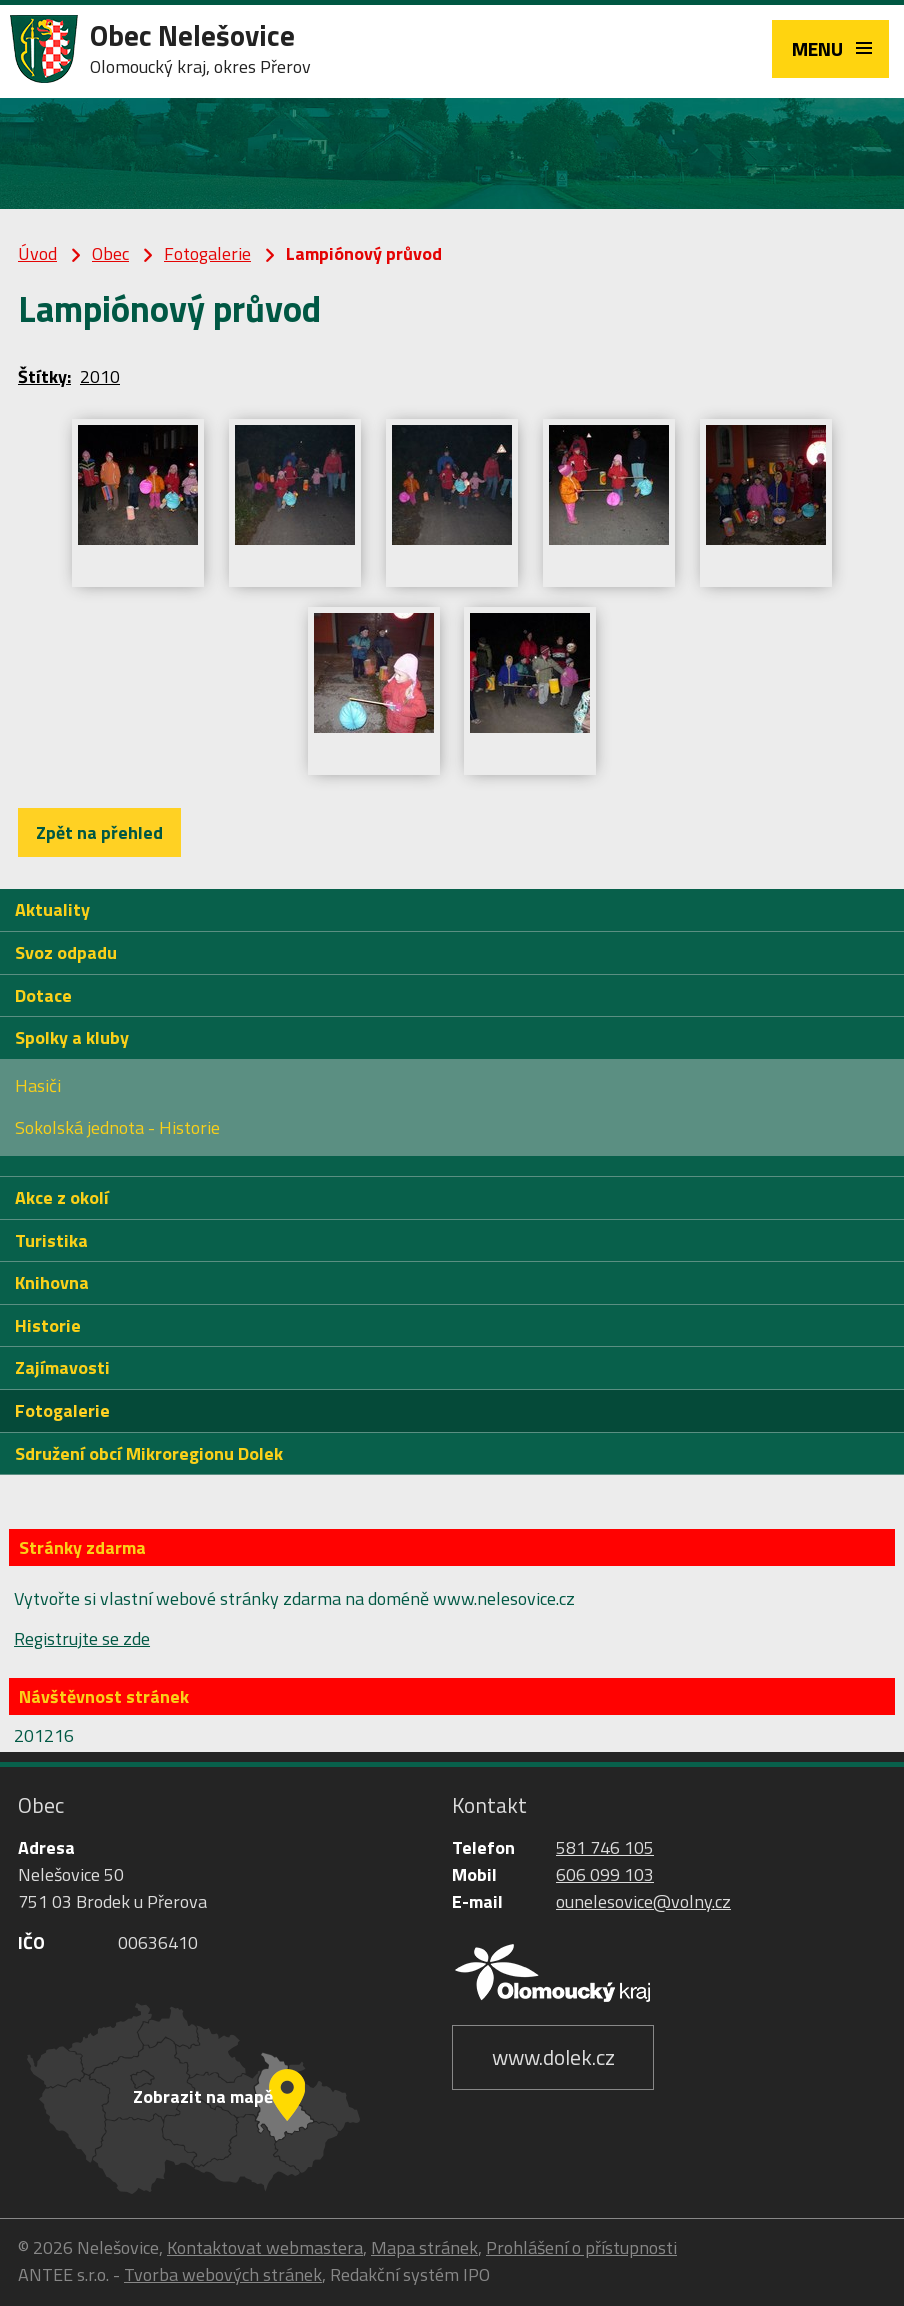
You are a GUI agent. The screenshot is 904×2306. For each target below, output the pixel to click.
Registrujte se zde (82, 1638)
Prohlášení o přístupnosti (581, 2247)
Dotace (43, 995)
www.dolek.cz (553, 2057)
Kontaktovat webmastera (265, 2247)
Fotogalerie (207, 253)
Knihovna (52, 1282)
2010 (100, 376)
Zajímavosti (62, 1367)
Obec (110, 253)
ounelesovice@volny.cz (643, 1901)
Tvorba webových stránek (223, 2274)
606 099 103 (605, 1874)
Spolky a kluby (72, 1037)
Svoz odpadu (66, 952)
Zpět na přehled (99, 832)
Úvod (37, 253)
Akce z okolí (62, 1197)
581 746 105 (605, 1847)
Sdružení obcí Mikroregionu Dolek (149, 1453)
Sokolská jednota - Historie (117, 1127)
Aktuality (52, 909)
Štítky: (44, 376)
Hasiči (38, 1085)
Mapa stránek (424, 2247)
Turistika (51, 1240)
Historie (48, 1325)
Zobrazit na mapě (203, 2096)
